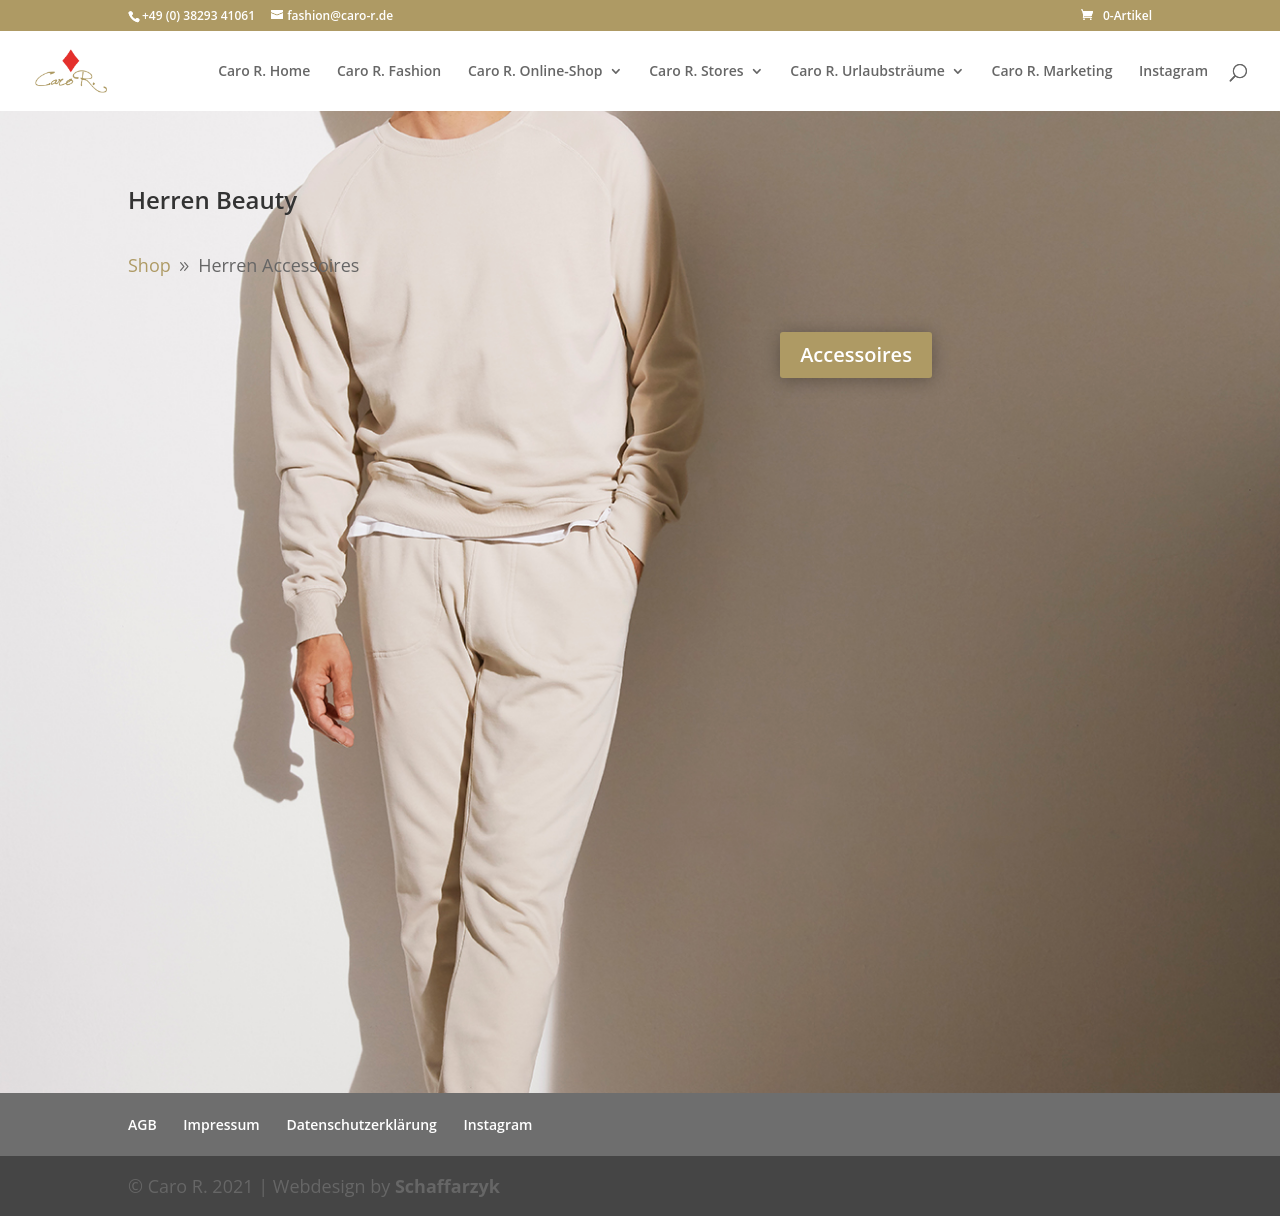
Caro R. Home (264, 72)
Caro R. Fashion (389, 72)
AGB (142, 1124)
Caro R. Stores (696, 72)
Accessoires (856, 354)
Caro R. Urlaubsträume (867, 72)
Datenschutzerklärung (361, 1124)
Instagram (1173, 72)
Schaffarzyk (447, 1186)
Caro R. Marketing (1052, 72)
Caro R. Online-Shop (535, 72)
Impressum (221, 1124)
